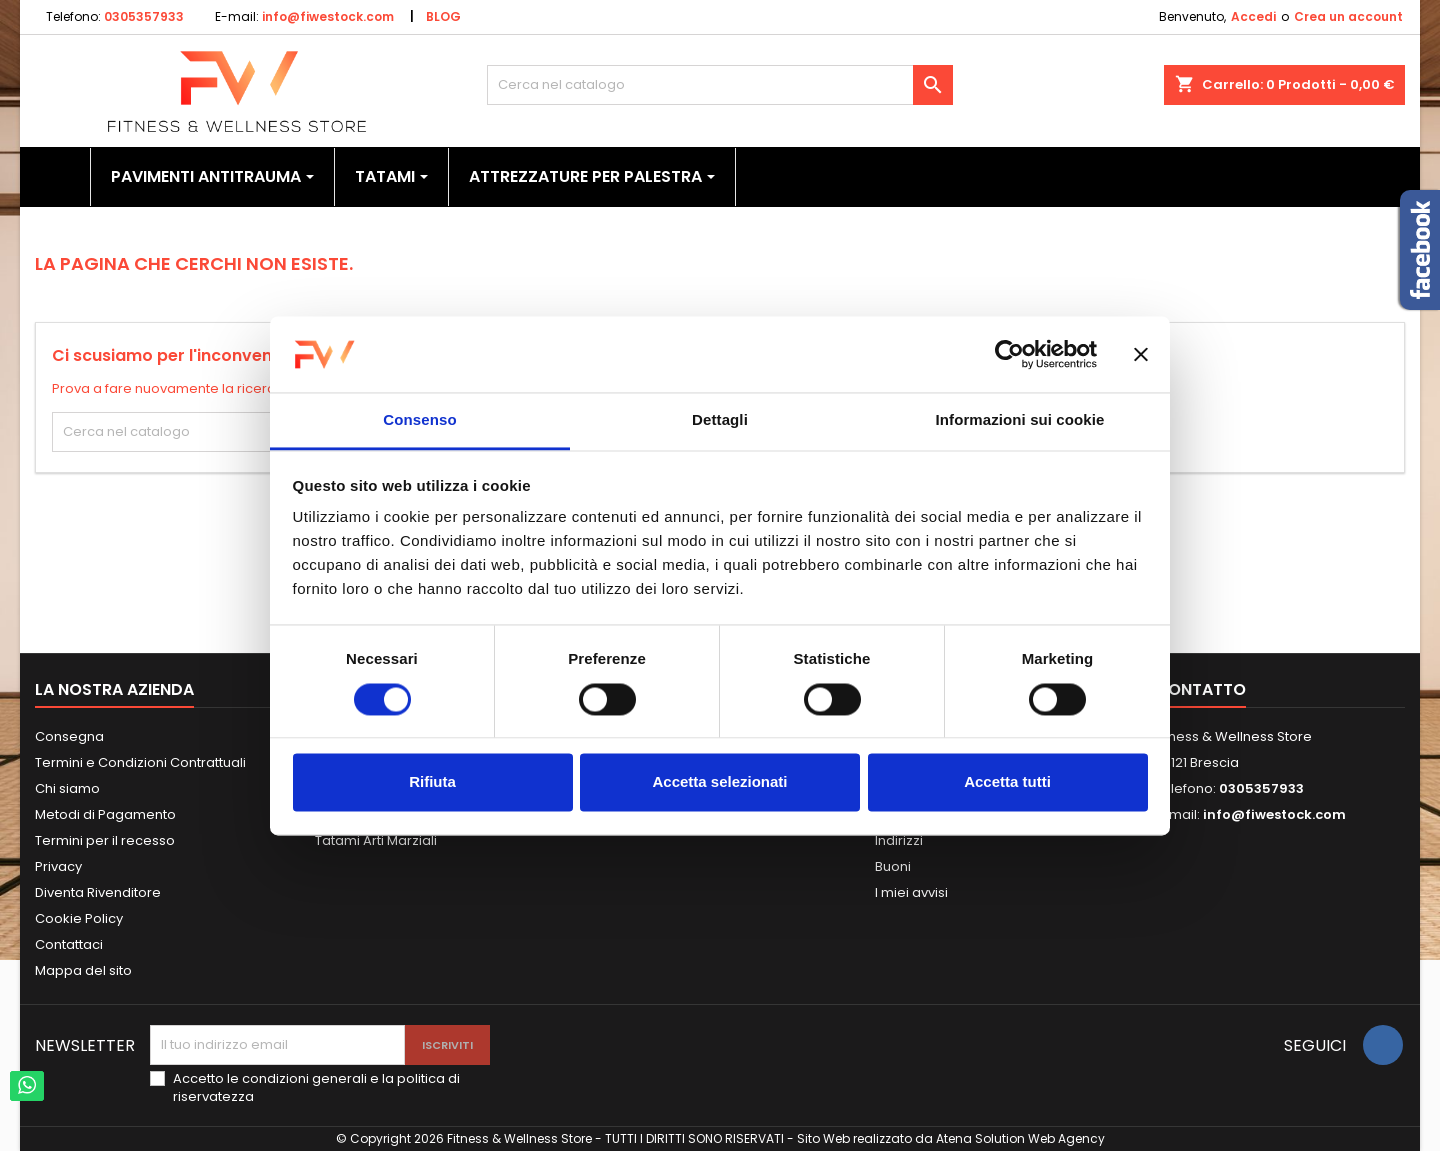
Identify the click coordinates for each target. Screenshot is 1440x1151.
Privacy (58, 866)
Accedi (1253, 16)
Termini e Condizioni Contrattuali (140, 762)
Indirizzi (899, 840)
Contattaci (69, 944)
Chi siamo (67, 788)
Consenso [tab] (419, 420)
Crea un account (1348, 16)
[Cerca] (720, 85)
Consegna (69, 736)
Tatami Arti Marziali (376, 840)
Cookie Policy (79, 918)
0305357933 (144, 16)
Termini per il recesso (105, 840)
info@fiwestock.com (328, 16)
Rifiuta (432, 782)
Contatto (1200, 689)
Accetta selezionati (719, 782)
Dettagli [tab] (720, 420)
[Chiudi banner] (1141, 354)
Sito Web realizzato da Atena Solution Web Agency (951, 1138)
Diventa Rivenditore (98, 892)
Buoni (893, 866)
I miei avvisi (911, 892)
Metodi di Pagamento (105, 814)
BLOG (443, 16)
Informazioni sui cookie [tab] (1020, 420)
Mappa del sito (83, 970)
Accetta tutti (1007, 782)
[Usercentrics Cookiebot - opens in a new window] (1009, 354)
